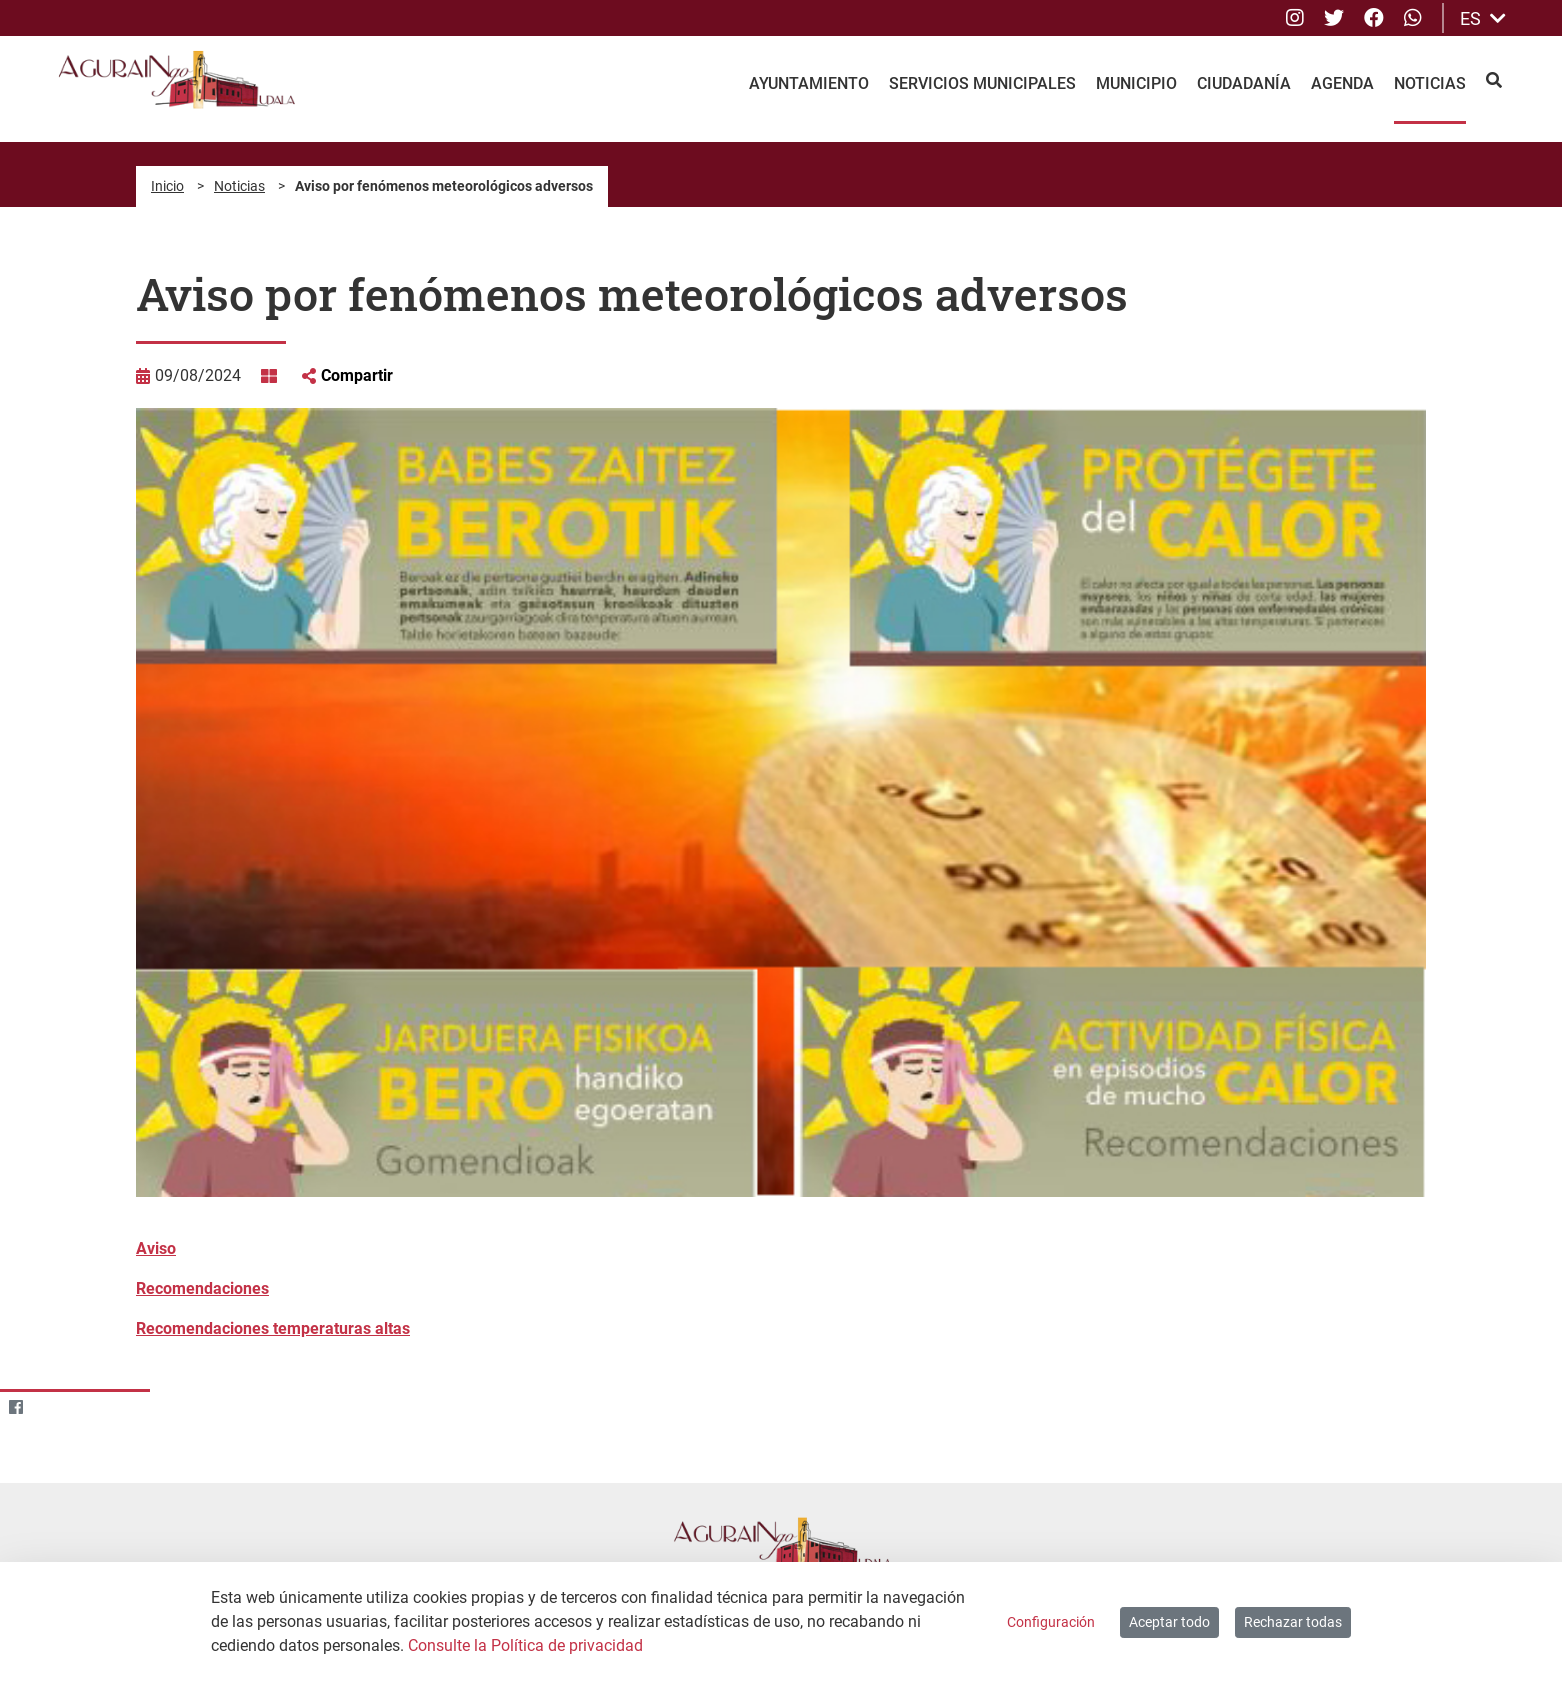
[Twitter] (54, 1407)
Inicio (167, 186)
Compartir (357, 375)
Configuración (1051, 1622)
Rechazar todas (1293, 1622)
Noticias (239, 186)
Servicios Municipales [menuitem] (982, 83)
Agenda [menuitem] (1342, 83)
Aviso (156, 1248)
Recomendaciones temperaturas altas (273, 1328)
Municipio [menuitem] (1136, 83)
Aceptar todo (1169, 1622)
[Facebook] (15, 1407)
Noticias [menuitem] (1430, 83)
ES (1483, 18)
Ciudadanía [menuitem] (1244, 83)
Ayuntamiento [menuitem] (809, 83)
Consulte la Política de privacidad (525, 1645)
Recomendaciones (202, 1288)
